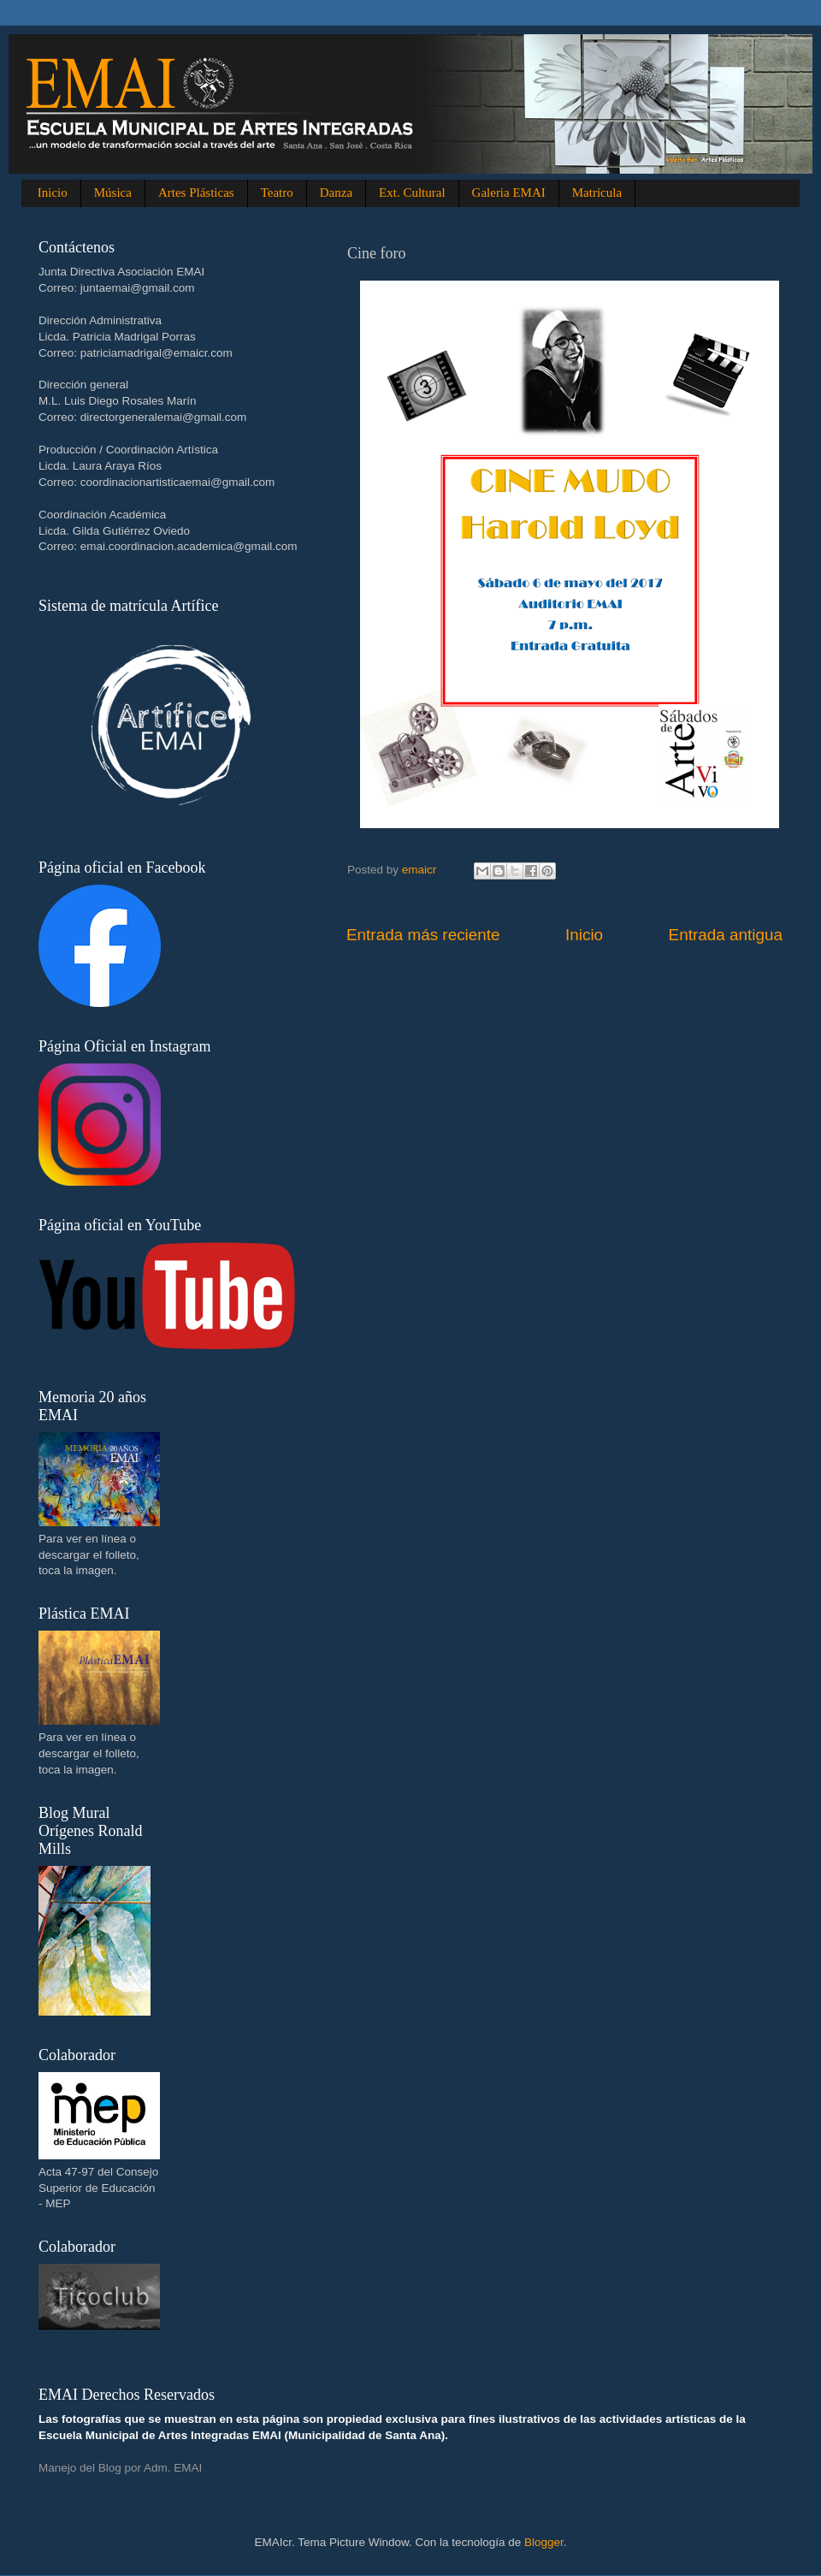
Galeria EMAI (509, 192)
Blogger (544, 2542)
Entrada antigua (726, 935)
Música (113, 192)
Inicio (53, 192)
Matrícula (597, 192)
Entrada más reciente (423, 935)
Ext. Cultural (412, 192)
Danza (336, 192)
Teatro (277, 192)
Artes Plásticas (196, 192)
